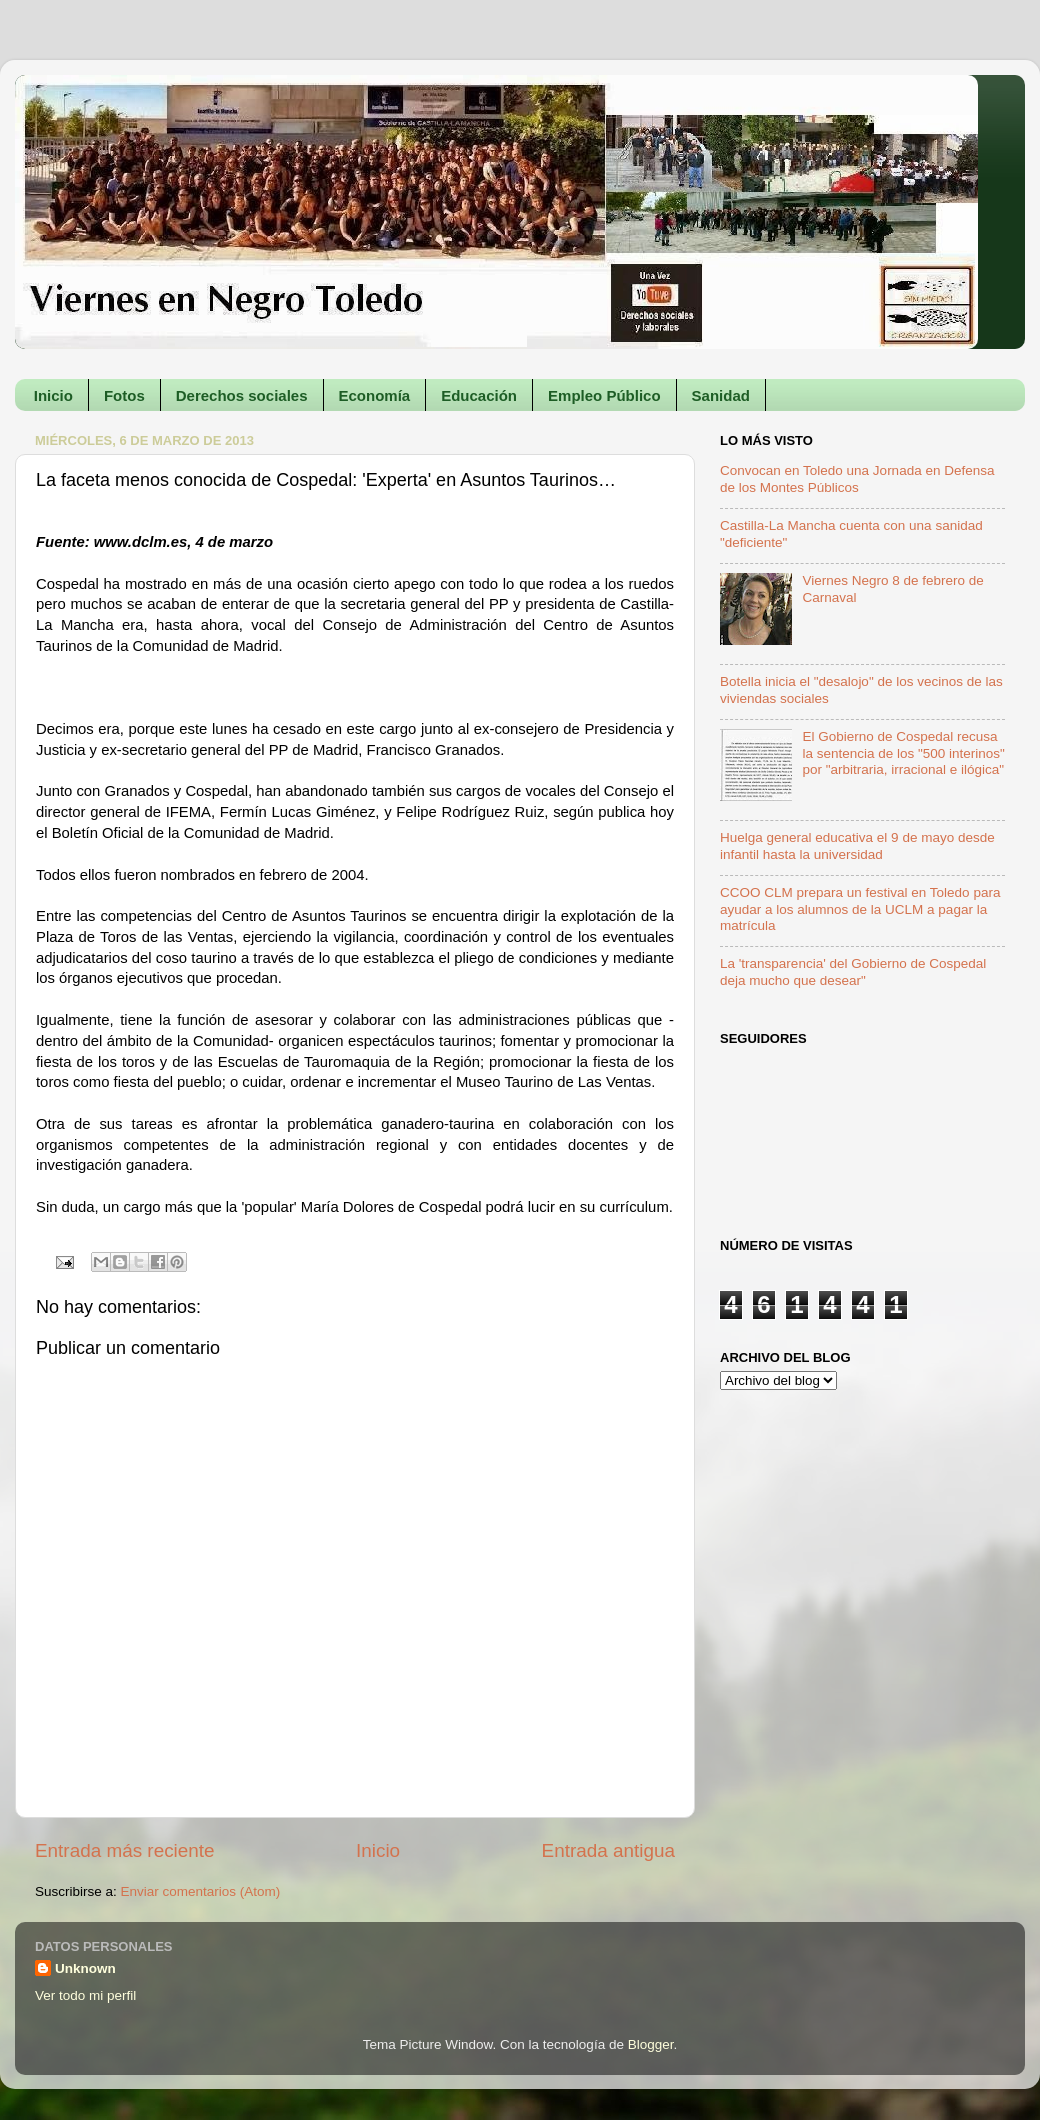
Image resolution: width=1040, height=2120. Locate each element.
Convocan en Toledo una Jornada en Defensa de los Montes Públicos (857, 478)
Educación (479, 395)
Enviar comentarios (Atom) (201, 1891)
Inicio (53, 395)
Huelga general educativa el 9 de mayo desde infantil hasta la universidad (857, 845)
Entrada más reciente (125, 1850)
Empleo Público (604, 395)
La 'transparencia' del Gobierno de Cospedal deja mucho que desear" (853, 971)
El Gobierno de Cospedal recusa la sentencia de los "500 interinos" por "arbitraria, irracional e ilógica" (903, 752)
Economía (375, 395)
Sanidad (721, 395)
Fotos (124, 395)
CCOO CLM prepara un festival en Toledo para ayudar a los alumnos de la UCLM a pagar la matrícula (860, 908)
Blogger (651, 2044)
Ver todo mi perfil (85, 1995)
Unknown (85, 1968)
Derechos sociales (242, 395)
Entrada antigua (608, 1850)
